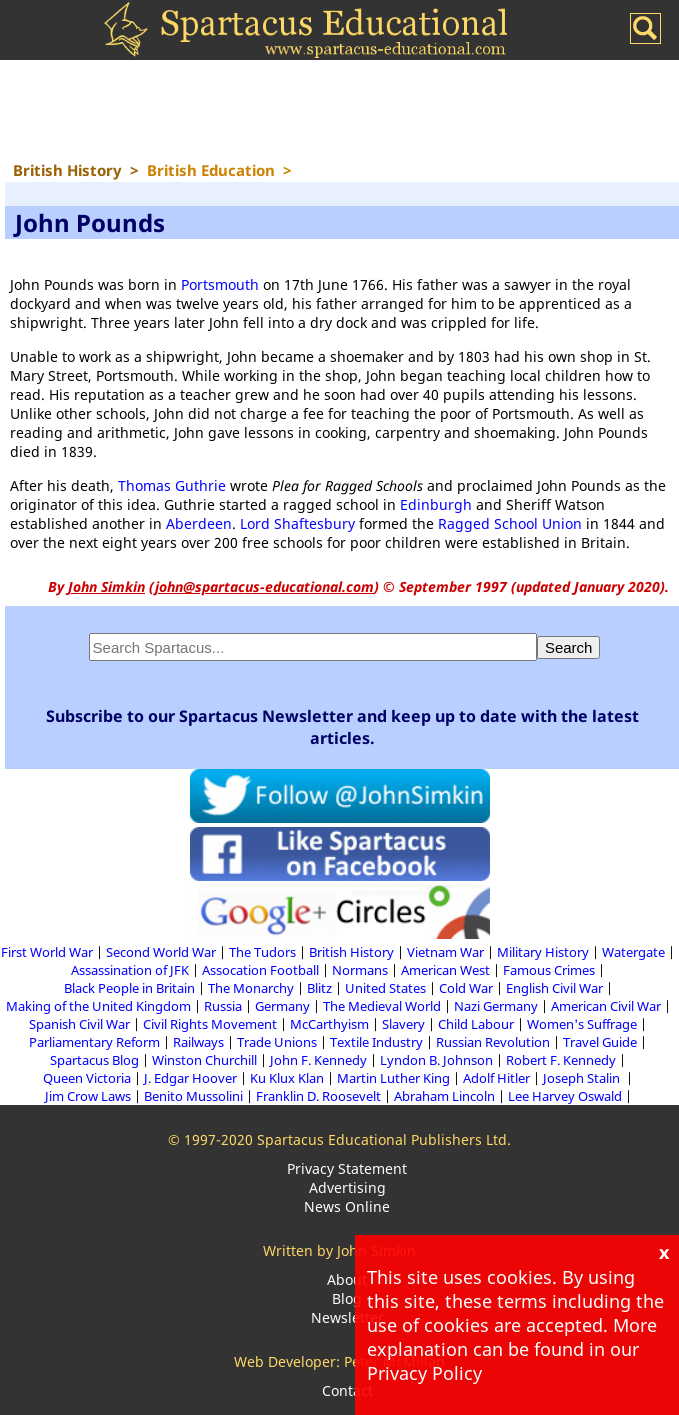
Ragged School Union (510, 523)
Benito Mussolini (193, 1096)
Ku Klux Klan (287, 1078)
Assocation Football (260, 970)
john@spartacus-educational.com (264, 586)
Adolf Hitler (496, 1078)
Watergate (633, 952)
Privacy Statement (347, 1168)
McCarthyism (329, 1024)
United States (385, 988)
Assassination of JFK (130, 970)
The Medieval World (382, 1006)
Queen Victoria (87, 1078)
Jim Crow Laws (88, 1096)
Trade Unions (277, 1042)
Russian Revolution (493, 1042)
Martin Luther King (393, 1078)
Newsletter (347, 1317)
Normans (360, 970)
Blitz (319, 988)
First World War (47, 952)
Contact (347, 1390)
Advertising (347, 1187)
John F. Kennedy (318, 1060)
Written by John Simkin (339, 1250)
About (347, 1279)
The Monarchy (251, 988)
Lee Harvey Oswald (565, 1096)
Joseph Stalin (583, 1078)
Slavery (403, 1024)
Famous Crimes (549, 970)
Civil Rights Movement (210, 1024)
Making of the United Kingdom (98, 1006)
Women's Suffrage (582, 1024)
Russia (223, 1006)
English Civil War (554, 988)
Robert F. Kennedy (561, 1060)
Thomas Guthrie (172, 485)
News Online (347, 1206)
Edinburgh (436, 504)
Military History (543, 952)
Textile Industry (376, 1042)
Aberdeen (199, 523)
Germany (282, 1006)
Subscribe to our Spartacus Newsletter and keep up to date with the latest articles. (342, 727)
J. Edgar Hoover (190, 1078)
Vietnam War (445, 952)
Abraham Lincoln (444, 1096)
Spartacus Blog (94, 1060)
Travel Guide (600, 1042)
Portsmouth (220, 284)
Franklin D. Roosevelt (318, 1096)
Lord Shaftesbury (297, 523)
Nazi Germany (496, 1006)
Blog (347, 1298)
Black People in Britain (129, 988)
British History (351, 952)
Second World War (161, 952)
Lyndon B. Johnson (436, 1060)
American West (445, 970)
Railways (198, 1042)
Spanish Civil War (79, 1024)
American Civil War (606, 1006)
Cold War (466, 988)
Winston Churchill (204, 1060)
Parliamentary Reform (94, 1042)
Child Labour (476, 1024)
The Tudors (262, 952)
